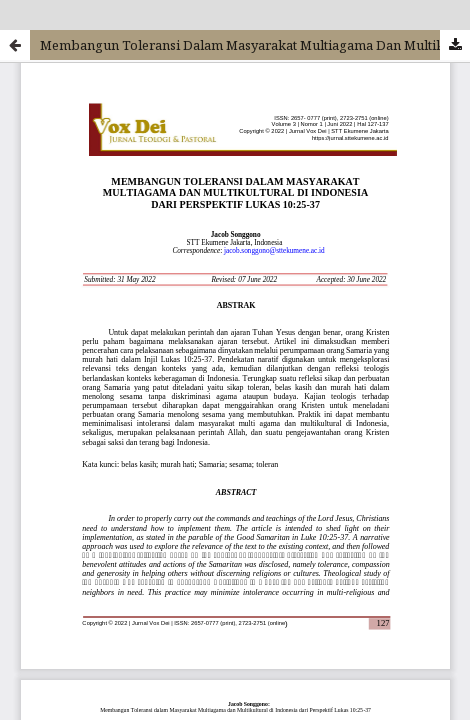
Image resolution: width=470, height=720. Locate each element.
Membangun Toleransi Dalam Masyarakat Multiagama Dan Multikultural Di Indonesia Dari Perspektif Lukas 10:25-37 (255, 45)
